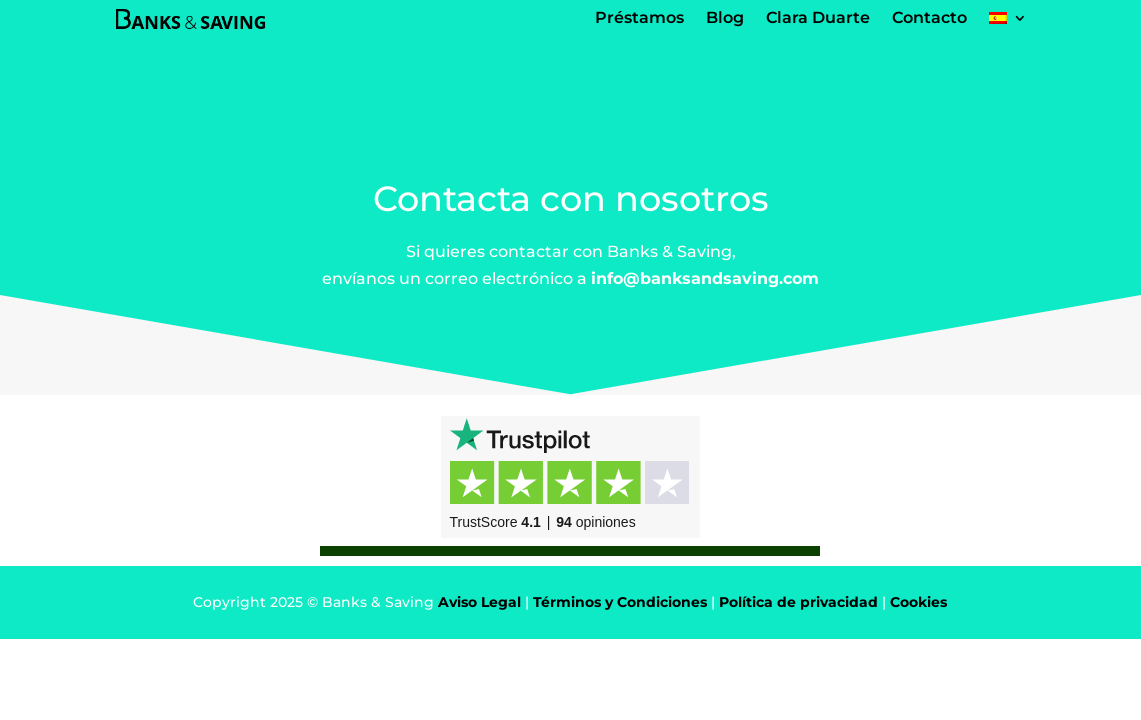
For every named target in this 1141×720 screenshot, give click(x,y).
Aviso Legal (479, 602)
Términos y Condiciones (620, 602)
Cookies (918, 602)
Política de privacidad (798, 602)
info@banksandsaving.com (705, 278)
